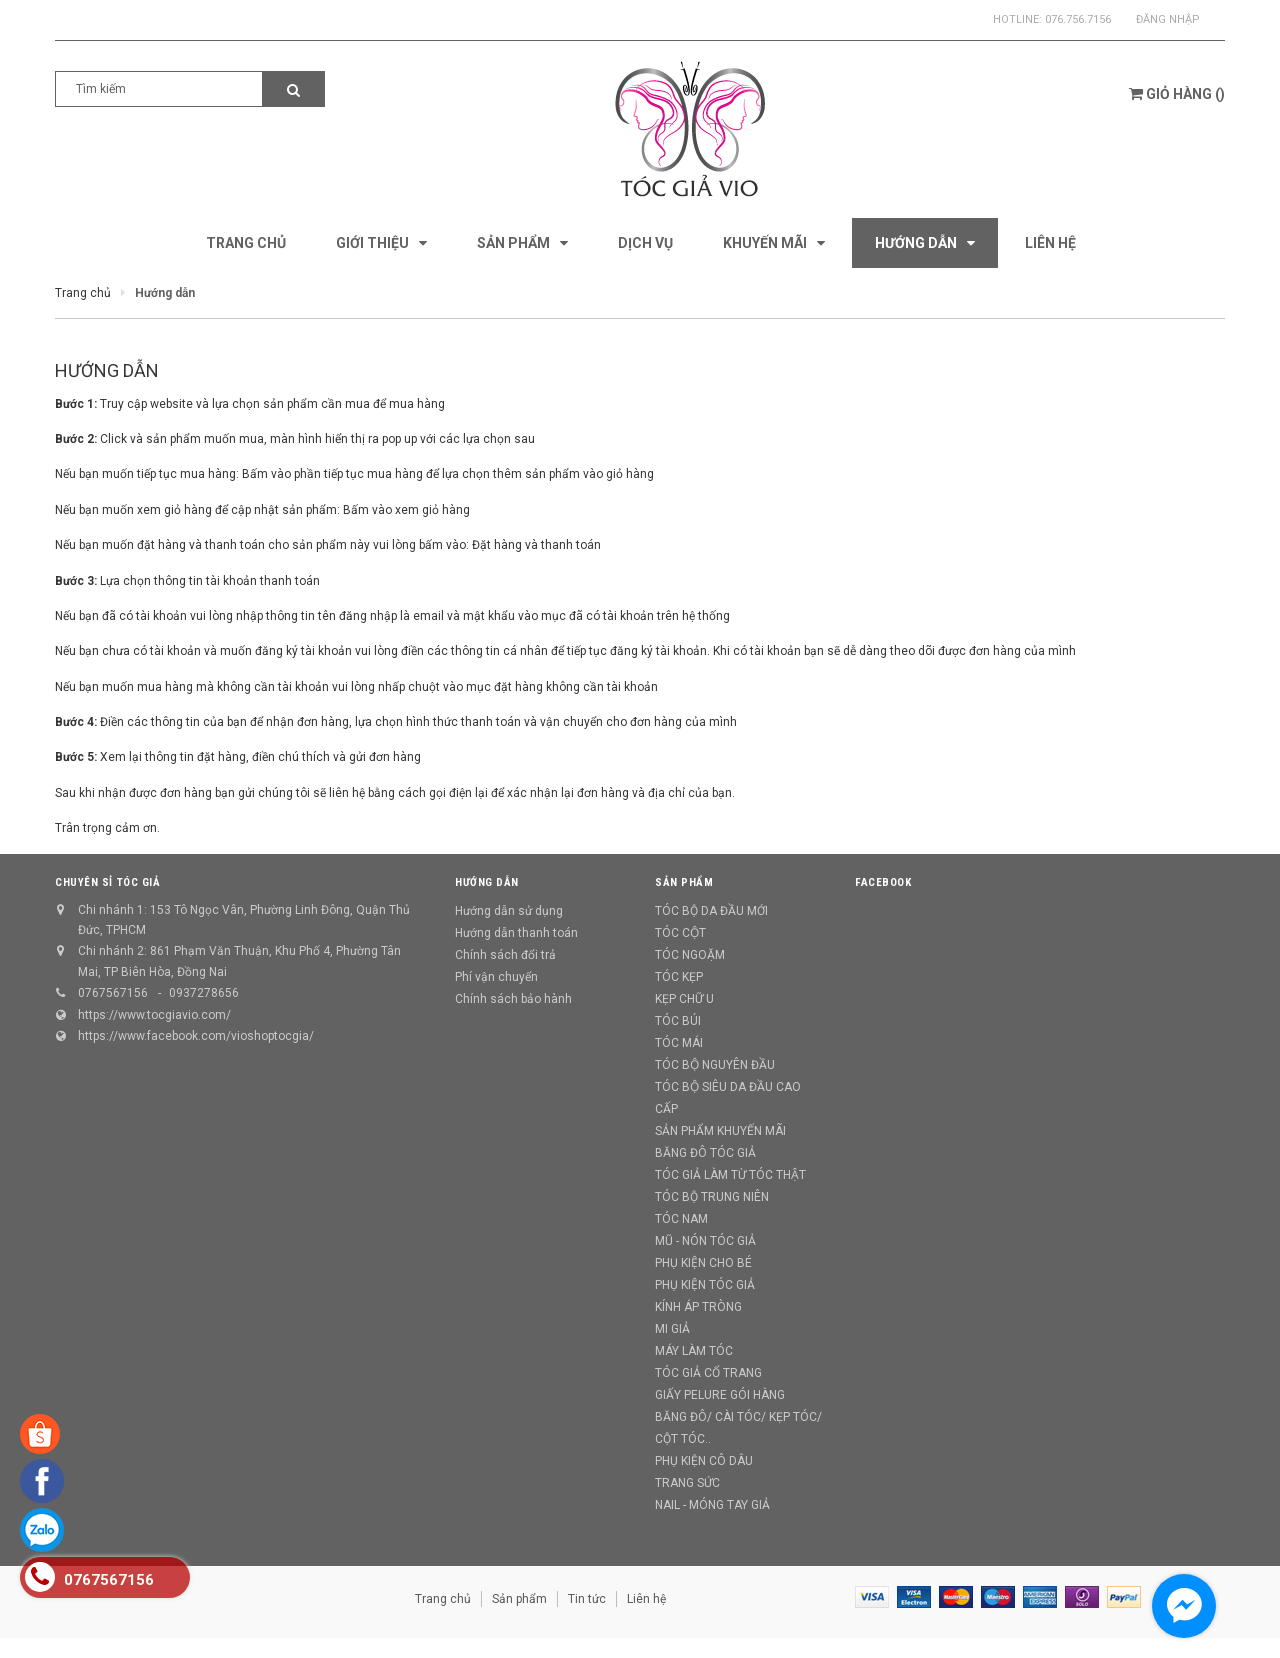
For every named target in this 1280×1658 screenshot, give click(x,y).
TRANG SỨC (687, 1483)
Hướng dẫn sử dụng (509, 911)
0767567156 (113, 993)
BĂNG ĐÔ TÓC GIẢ (705, 1153)
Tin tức (587, 1599)
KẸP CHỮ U (684, 999)
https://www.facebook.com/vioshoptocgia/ (196, 1036)
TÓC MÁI (679, 1043)
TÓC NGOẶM (690, 955)
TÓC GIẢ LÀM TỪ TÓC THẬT (730, 1175)
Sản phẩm (519, 1599)
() (1177, 94)
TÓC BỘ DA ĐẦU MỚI (711, 911)
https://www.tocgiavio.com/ (154, 1015)
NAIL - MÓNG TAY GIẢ (712, 1505)
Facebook (883, 882)
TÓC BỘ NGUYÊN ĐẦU (715, 1065)
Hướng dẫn (107, 370)
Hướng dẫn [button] (487, 882)
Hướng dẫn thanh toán (516, 933)
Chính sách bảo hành (513, 999)
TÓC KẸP (679, 977)
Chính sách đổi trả (505, 955)
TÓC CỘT (680, 933)
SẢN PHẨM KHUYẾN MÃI (720, 1131)
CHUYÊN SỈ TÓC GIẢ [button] (107, 882)
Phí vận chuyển (496, 977)
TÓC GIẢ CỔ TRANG (708, 1373)
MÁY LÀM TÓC (694, 1351)
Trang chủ (443, 1599)
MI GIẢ (672, 1329)
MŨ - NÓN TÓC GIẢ (705, 1241)
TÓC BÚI (678, 1021)
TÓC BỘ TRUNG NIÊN (712, 1197)
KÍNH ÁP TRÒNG (698, 1307)
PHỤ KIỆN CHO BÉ (703, 1263)
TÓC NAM (681, 1219)
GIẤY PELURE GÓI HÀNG (720, 1395)
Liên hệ (646, 1599)
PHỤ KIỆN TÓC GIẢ (705, 1285)
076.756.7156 (1078, 19)
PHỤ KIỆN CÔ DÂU (704, 1461)
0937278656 (204, 993)
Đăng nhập (1168, 19)
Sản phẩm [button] (684, 882)
